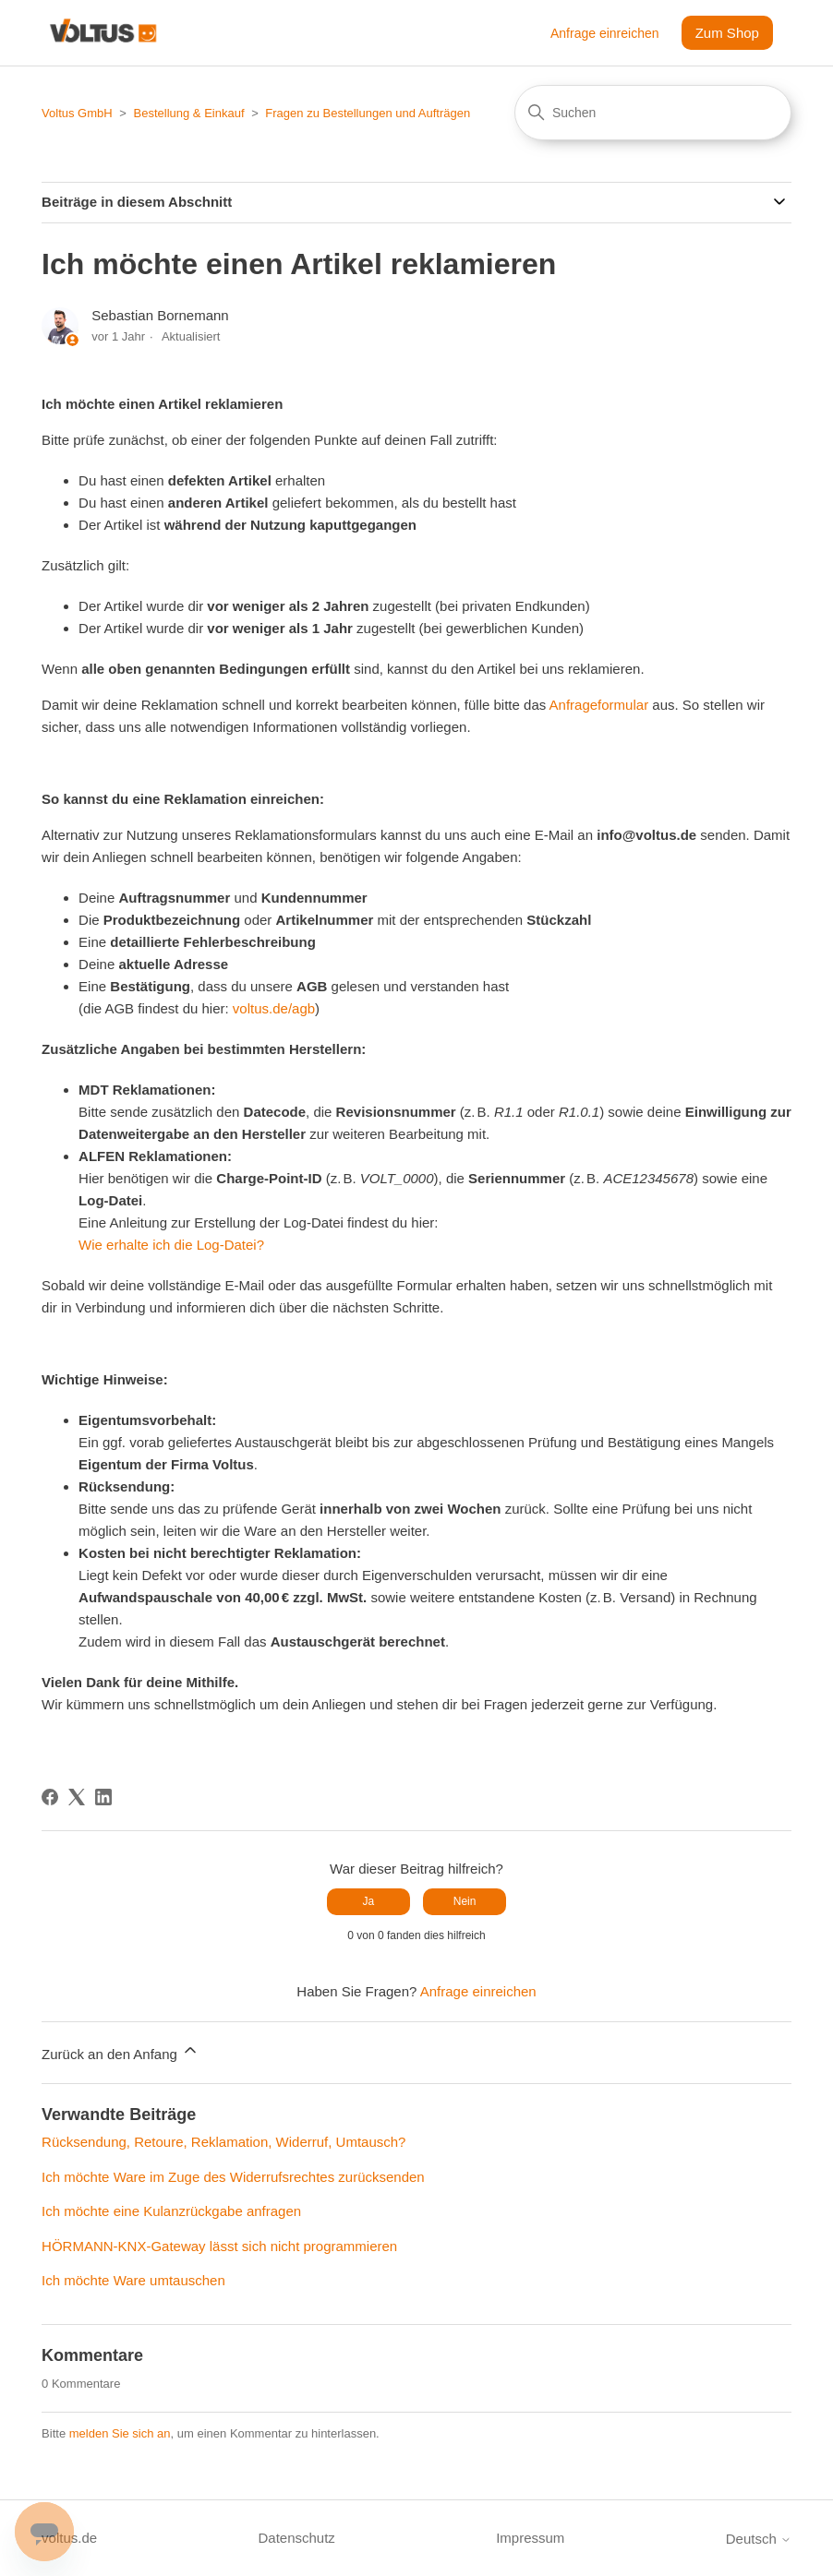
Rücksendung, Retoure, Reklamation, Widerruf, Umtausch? (223, 2142)
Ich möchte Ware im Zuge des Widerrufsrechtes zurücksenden (233, 2177)
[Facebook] (50, 1797)
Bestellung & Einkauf (189, 113)
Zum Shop (727, 33)
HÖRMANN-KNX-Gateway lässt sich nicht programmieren (219, 2246)
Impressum (530, 2538)
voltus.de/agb (274, 1008)
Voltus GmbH (77, 113)
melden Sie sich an (120, 2433)
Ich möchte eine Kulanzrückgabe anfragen (171, 2211)
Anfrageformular (599, 705)
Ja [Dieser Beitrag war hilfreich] (369, 1901)
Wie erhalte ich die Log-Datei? (171, 1244)
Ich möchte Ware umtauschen (133, 2280)
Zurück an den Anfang (120, 2051)
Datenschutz (296, 2538)
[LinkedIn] (103, 1797)
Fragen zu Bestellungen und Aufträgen (367, 113)
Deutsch (758, 2538)
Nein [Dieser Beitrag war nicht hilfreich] (465, 1901)
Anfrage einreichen (604, 33)
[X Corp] (76, 1797)
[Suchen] (652, 112)
